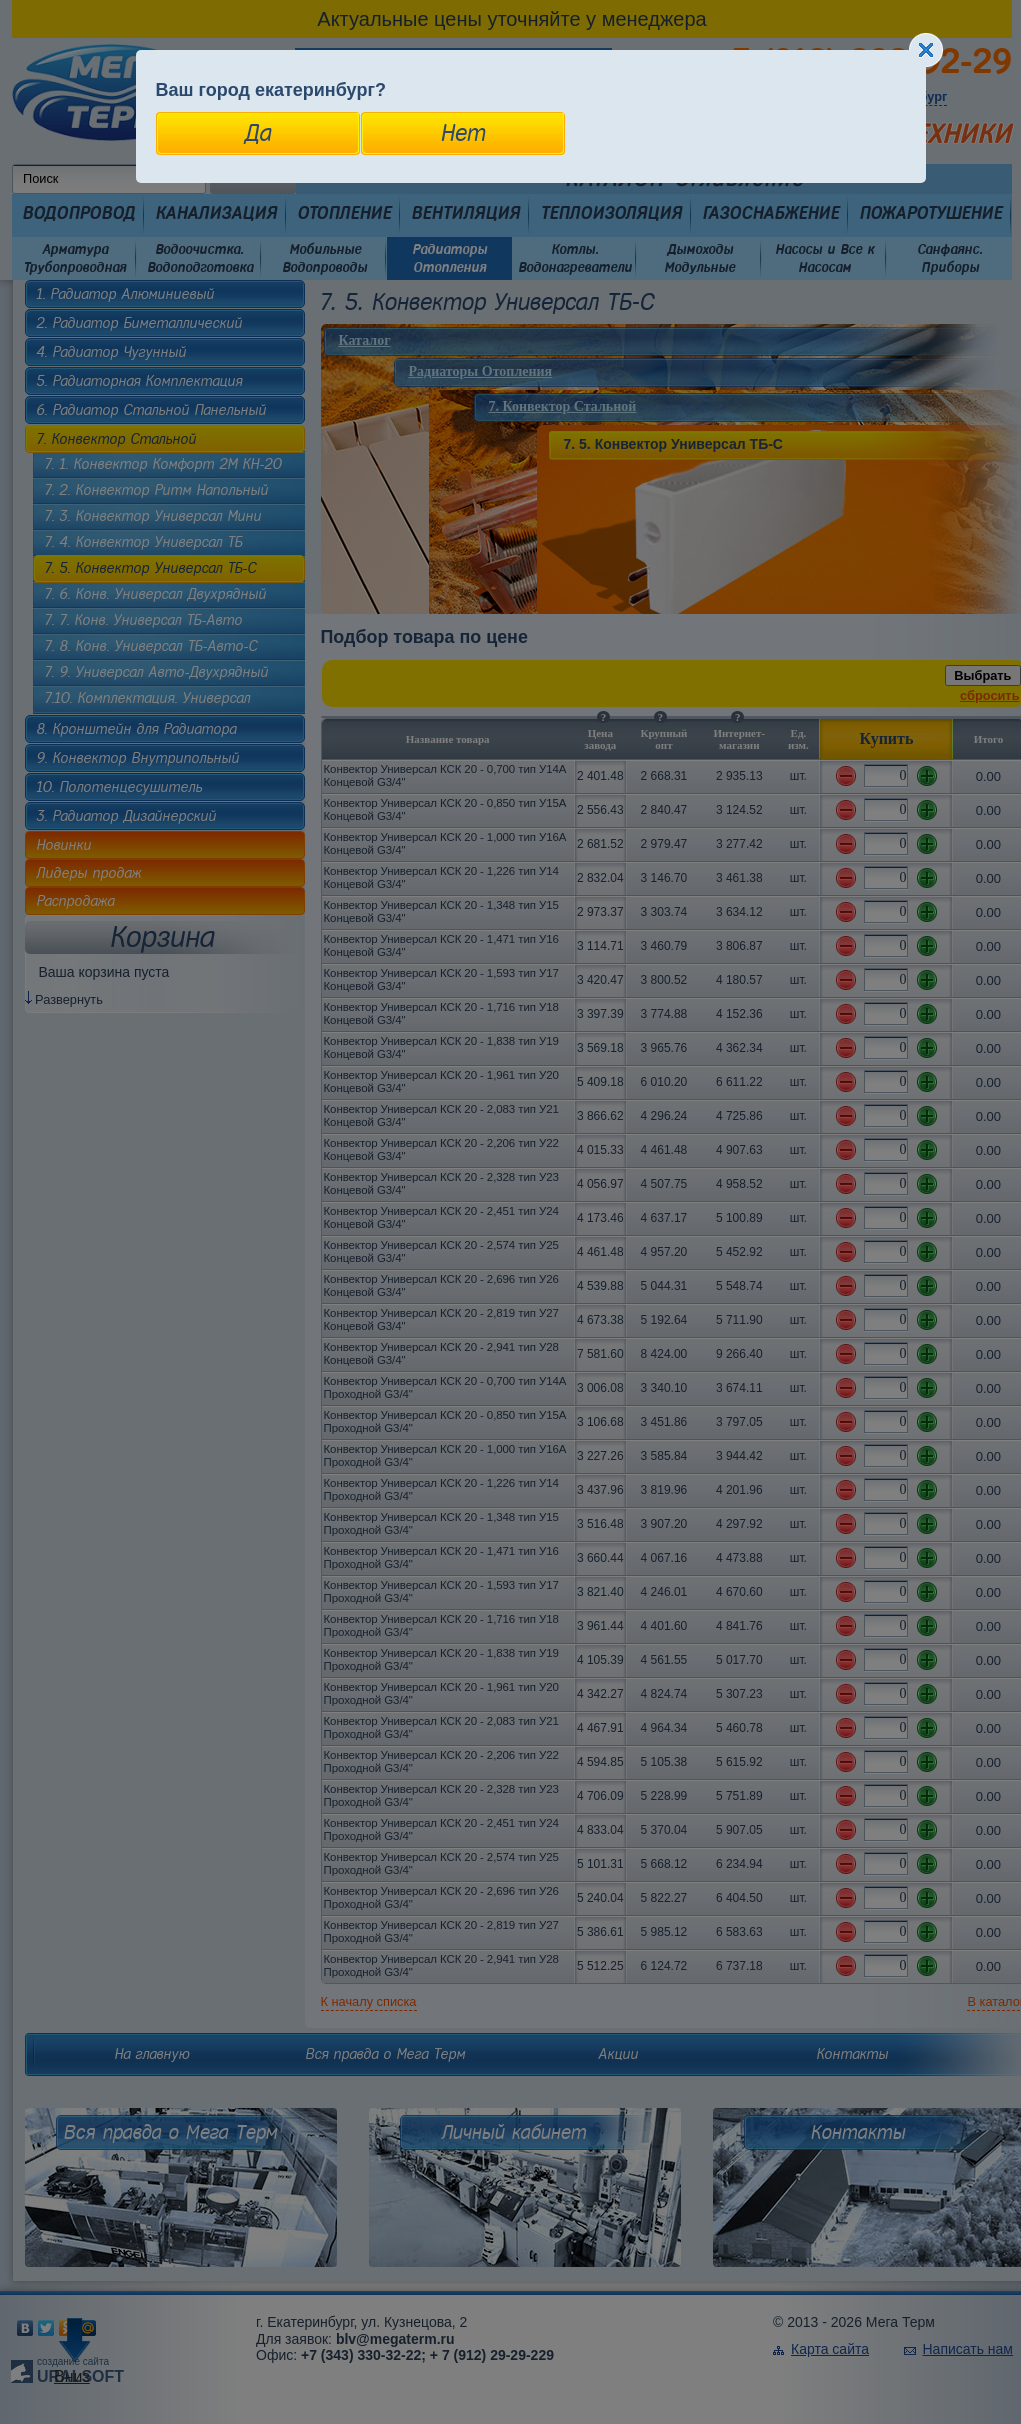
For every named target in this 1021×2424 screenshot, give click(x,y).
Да (257, 133)
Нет (462, 133)
